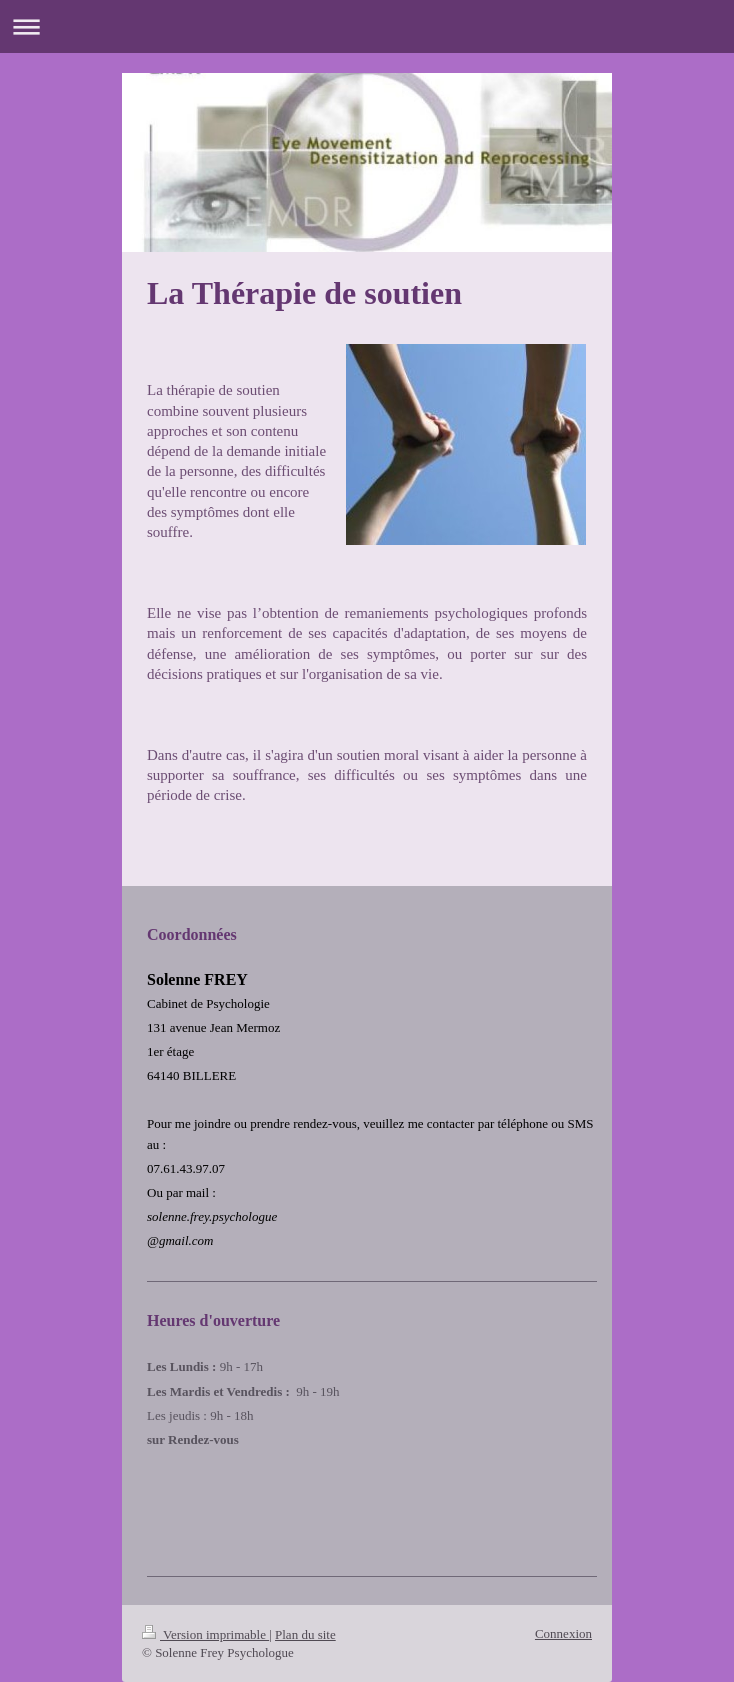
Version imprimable (205, 1634)
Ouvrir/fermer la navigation (367, 26)
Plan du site (305, 1634)
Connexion (563, 1633)
